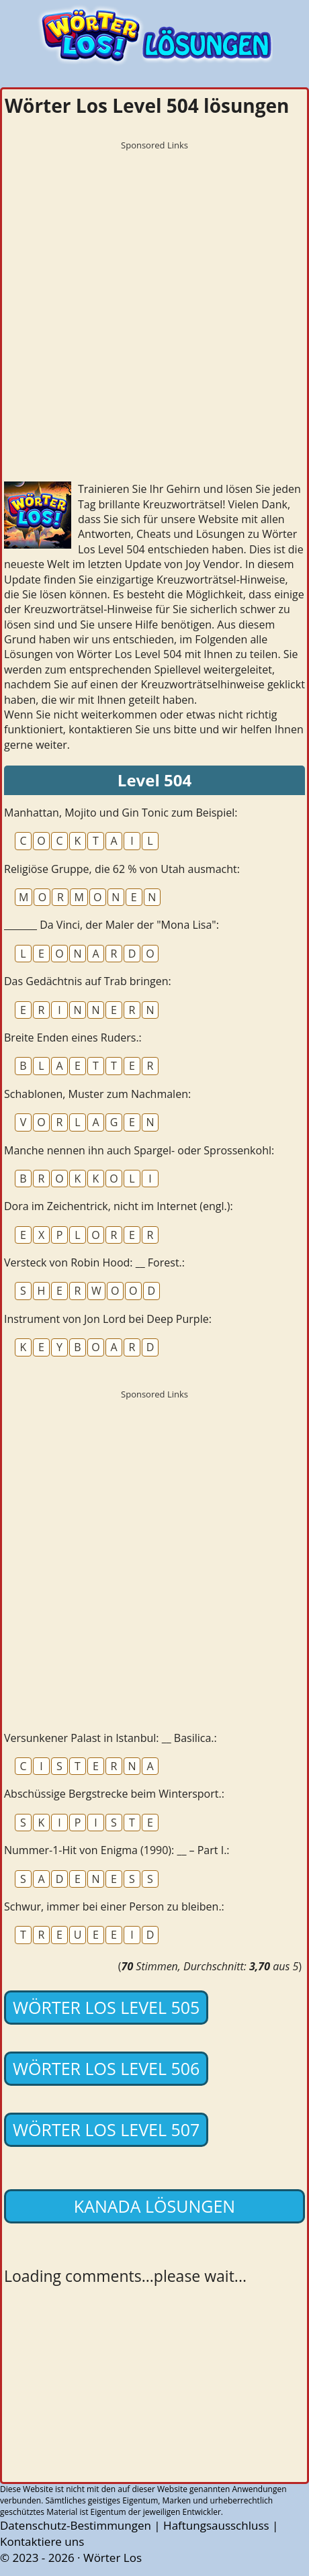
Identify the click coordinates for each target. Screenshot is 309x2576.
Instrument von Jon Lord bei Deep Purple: (108, 1319)
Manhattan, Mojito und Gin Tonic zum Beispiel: (120, 812)
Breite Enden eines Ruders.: (73, 1037)
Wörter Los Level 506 (106, 2068)
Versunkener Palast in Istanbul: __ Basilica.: (110, 1738)
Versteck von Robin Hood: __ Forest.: (94, 1262)
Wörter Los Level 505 (106, 2007)
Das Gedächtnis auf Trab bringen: (87, 981)
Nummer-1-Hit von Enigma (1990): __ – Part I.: (117, 1850)
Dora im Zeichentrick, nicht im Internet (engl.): (118, 1206)
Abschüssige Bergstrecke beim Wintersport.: (114, 1793)
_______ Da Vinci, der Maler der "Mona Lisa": (111, 924)
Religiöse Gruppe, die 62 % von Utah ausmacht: (122, 869)
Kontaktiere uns (42, 2541)
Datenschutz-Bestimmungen (75, 2525)
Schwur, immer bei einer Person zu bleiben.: (114, 1906)
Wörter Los (112, 2557)
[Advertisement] (154, 310)
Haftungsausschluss (216, 2525)
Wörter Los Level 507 (106, 2129)
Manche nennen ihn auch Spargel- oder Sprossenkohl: (139, 1150)
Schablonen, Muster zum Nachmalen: (97, 1094)
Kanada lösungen (154, 2206)
